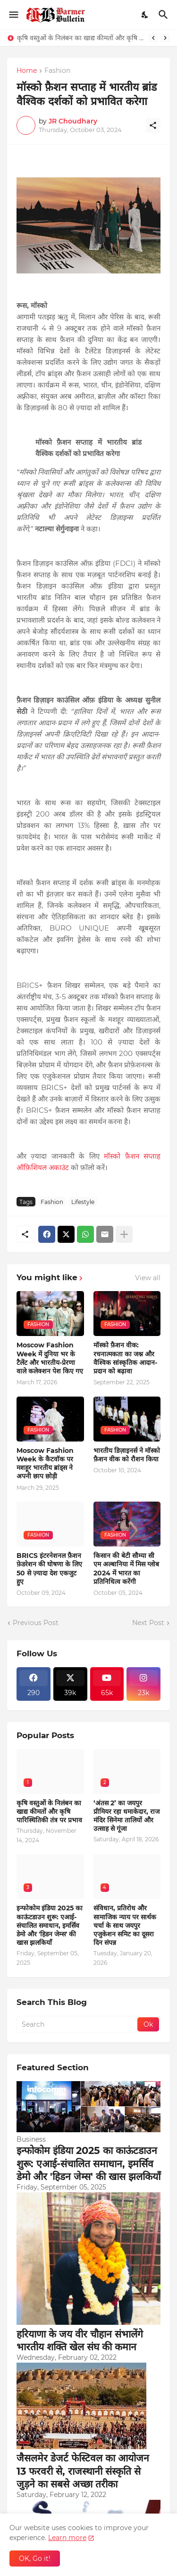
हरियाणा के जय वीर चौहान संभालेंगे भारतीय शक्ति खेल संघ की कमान (80, 2340)
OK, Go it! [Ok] (35, 2558)
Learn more (67, 2537)
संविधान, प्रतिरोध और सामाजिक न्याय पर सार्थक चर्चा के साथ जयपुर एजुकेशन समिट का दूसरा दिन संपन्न (124, 1925)
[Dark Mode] (145, 15)
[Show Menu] (13, 15)
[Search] (164, 15)
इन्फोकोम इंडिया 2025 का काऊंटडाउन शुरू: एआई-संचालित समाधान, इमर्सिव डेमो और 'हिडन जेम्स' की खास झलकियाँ (50, 1925)
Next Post (148, 1622)
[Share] (152, 125)
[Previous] (153, 38)
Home (27, 71)
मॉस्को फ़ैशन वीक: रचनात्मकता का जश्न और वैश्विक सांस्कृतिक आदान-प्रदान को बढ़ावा (125, 1358)
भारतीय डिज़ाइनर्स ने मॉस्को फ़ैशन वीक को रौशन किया (126, 1454)
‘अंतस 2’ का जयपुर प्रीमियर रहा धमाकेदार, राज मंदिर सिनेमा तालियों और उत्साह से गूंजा (126, 1816)
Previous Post (36, 1622)
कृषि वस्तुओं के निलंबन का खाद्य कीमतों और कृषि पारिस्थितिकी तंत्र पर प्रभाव (80, 38)
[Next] (165, 38)
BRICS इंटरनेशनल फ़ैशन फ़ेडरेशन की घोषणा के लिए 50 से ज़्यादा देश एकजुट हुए (49, 1568)
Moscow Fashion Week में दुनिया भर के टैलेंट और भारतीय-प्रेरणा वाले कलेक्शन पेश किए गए (50, 1358)
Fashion (57, 71)
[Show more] (124, 1234)
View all (147, 1278)
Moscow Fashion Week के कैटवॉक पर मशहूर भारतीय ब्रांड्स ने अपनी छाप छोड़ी (45, 1463)
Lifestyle (82, 1201)
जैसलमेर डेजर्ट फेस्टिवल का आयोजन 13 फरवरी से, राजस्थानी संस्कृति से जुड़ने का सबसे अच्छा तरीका (83, 2471)
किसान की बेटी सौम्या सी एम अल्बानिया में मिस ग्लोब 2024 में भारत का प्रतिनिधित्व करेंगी (126, 1568)
